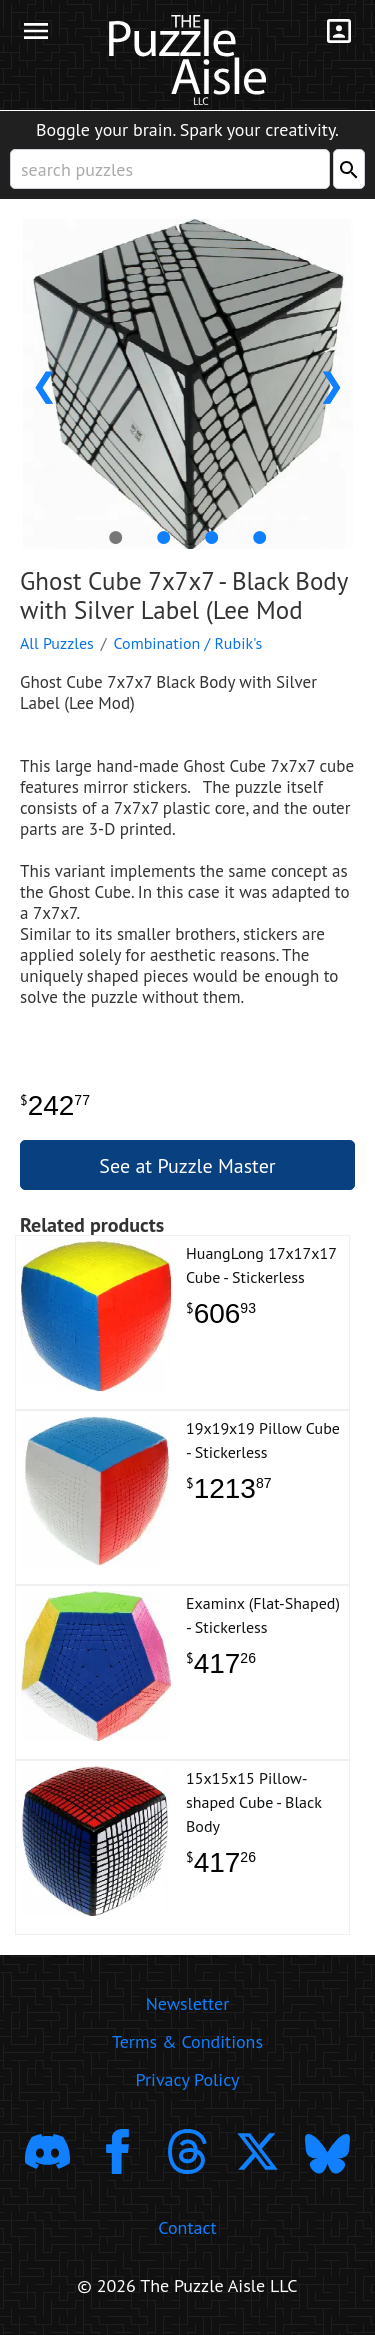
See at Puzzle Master (187, 1166)
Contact (187, 2227)
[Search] (349, 169)
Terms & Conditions (187, 2041)
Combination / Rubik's (188, 643)
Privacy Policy (188, 2079)
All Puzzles (57, 643)
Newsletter (188, 2003)
